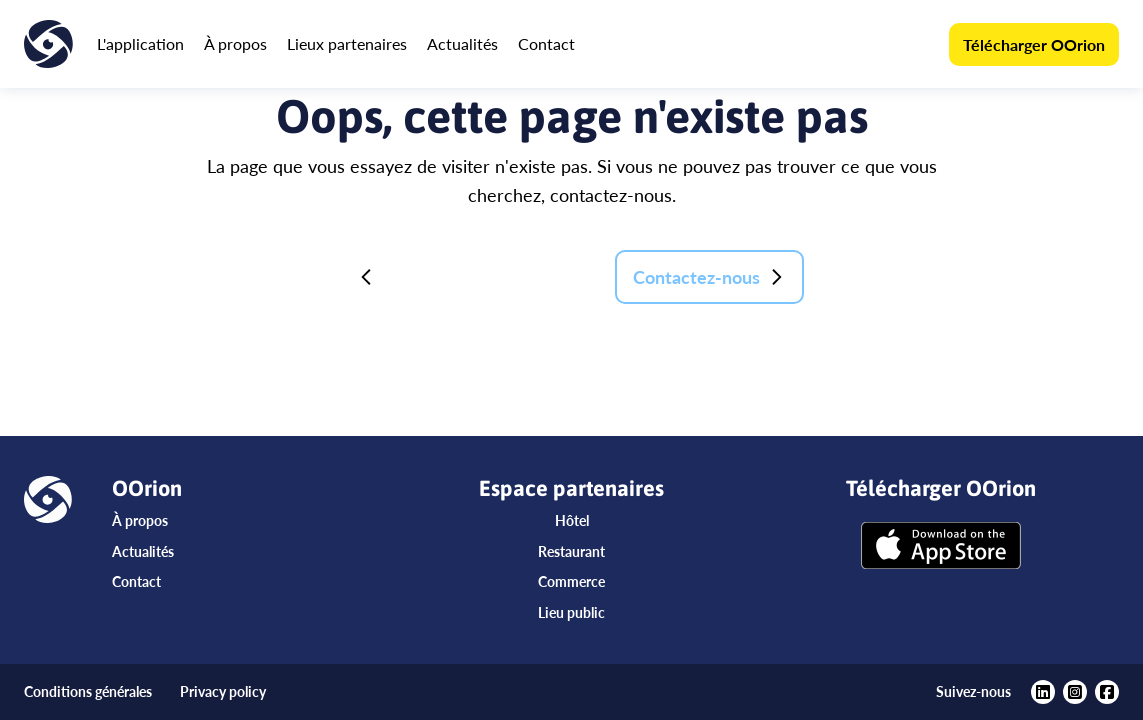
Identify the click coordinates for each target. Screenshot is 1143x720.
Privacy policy (223, 691)
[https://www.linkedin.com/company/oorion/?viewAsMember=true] (1043, 692)
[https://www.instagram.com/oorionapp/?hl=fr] (1075, 692)
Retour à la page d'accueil (471, 277)
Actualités (462, 43)
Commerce (571, 581)
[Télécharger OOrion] (941, 547)
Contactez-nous (709, 277)
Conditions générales (88, 691)
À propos (235, 43)
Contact (546, 43)
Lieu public (571, 612)
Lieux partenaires (347, 43)
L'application (140, 43)
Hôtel (572, 520)
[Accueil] (48, 44)
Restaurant (571, 551)
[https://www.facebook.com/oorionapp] (1107, 692)
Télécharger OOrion (1034, 44)
